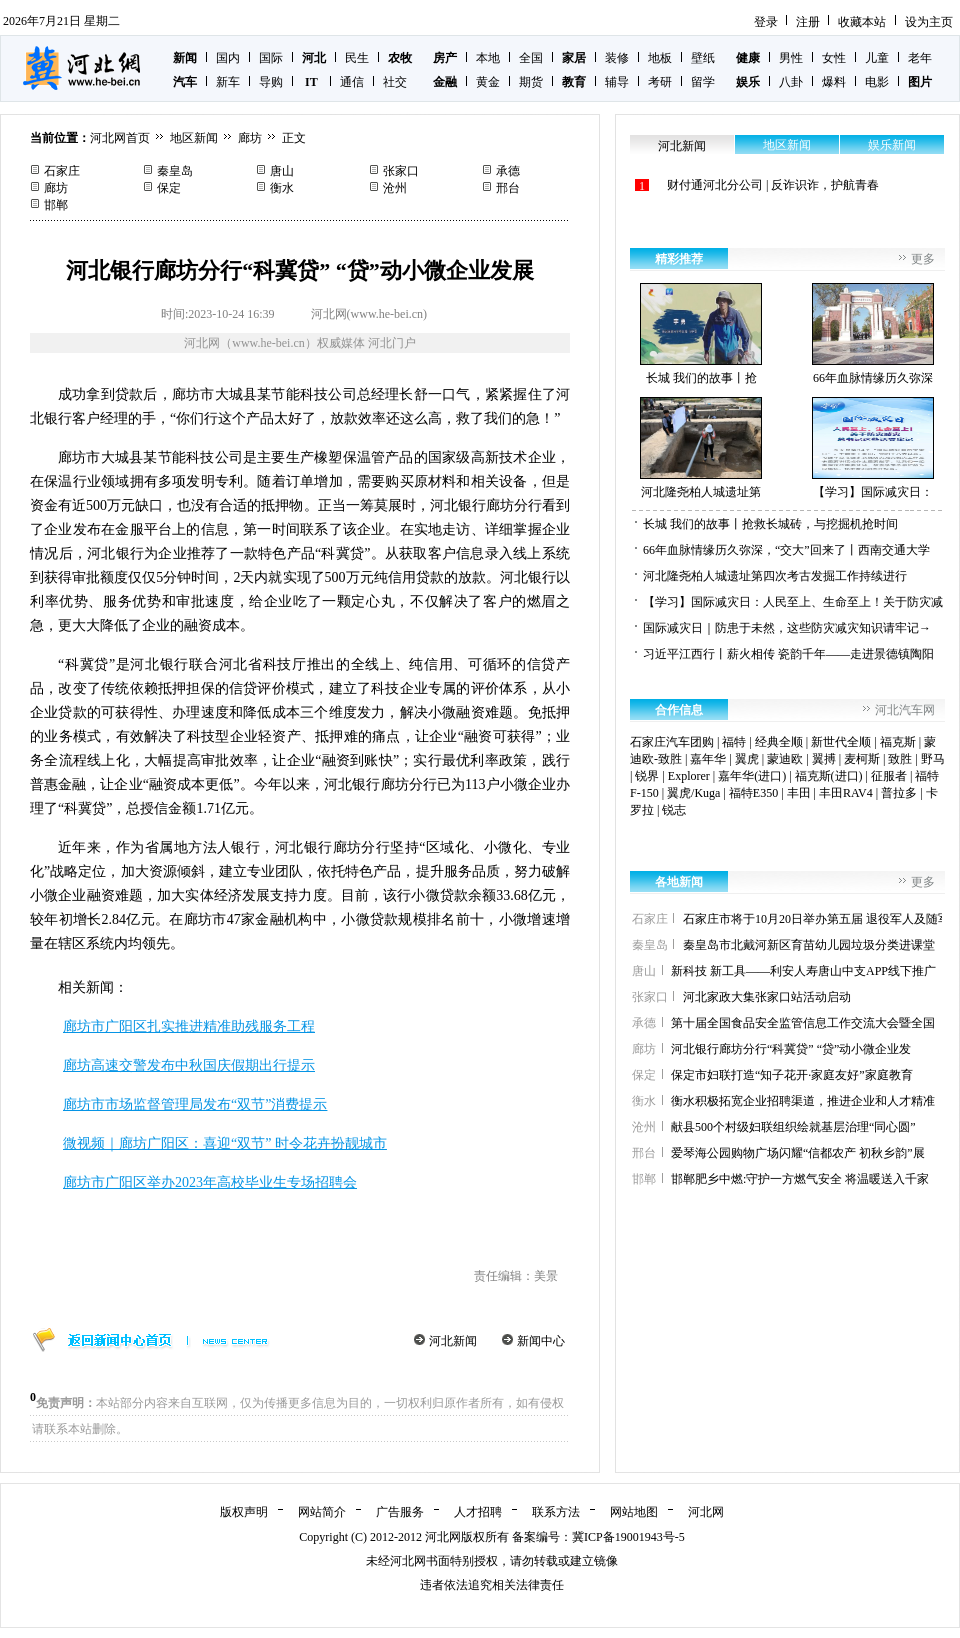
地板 (660, 58)
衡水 (282, 188)
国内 (228, 58)
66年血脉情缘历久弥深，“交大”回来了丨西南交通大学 (786, 550)
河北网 (706, 1512)
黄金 (488, 82)
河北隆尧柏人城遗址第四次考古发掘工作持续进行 (775, 576)
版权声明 (244, 1512)
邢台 (508, 188)
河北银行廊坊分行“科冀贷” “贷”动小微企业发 (791, 1049)
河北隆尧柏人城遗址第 (701, 448)
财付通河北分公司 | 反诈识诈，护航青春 (773, 185)
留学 (703, 82)
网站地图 (634, 1512)
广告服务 (400, 1512)
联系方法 (556, 1512)
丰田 (799, 793)
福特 (734, 742)
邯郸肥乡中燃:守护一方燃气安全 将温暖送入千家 (800, 1179)
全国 (531, 58)
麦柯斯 (862, 759)
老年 (920, 58)
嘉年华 (708, 759)
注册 (808, 22)
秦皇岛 (175, 171)
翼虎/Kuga (693, 793)
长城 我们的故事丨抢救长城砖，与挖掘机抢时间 (770, 524)
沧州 (395, 188)
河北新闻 (453, 1341)
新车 (228, 82)
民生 (357, 58)
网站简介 (322, 1512)
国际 (271, 58)
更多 (923, 259)
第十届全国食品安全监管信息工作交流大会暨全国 (803, 1023)
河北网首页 (120, 138)
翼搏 (824, 759)
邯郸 (56, 205)
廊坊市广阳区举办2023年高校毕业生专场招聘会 (210, 1182)
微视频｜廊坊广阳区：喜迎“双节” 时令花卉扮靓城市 (225, 1143)
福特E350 (753, 793)
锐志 (674, 810)
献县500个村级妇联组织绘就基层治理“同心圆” (793, 1127)
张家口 (401, 171)
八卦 (791, 82)
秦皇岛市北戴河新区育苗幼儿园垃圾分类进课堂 (809, 945)
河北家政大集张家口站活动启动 (767, 997)
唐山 (282, 171)
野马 (933, 759)
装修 (617, 58)
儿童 (877, 58)
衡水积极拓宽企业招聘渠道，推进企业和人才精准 (803, 1101)
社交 (395, 82)
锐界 (647, 776)
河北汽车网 (905, 710)
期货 (531, 82)
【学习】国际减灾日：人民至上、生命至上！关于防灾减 (793, 602)
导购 (271, 82)
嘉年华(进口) (752, 776)
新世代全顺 (841, 742)
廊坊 (250, 138)
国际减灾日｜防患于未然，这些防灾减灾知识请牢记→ (787, 628)
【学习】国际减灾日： (873, 448)
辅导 (617, 82)
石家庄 (62, 171)
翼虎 (747, 759)
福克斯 (898, 742)
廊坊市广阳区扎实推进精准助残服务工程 (189, 1026)
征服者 (889, 776)
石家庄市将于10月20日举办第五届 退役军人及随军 (816, 919)
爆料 (834, 82)
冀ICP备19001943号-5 (628, 1537)
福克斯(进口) (829, 776)
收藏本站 (862, 22)
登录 (766, 22)
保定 (169, 188)
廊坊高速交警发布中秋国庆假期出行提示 (189, 1065)
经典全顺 (779, 742)
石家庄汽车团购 (672, 742)
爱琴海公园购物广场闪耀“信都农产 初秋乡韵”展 (798, 1153)
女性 (834, 58)
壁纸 (703, 58)
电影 (877, 82)
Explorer (689, 776)
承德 (508, 171)
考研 (660, 82)
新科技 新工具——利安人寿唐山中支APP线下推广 (803, 971)
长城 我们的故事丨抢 (701, 334)
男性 (791, 58)
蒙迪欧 (785, 759)
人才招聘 (478, 1512)
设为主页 (929, 22)
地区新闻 (194, 138)
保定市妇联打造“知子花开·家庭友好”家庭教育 (792, 1075)
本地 (488, 58)
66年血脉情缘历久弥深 (873, 334)
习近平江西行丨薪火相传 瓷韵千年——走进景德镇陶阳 (788, 654)
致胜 (900, 759)
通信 (352, 82)
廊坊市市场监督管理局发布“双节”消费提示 (195, 1104)
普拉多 (899, 793)
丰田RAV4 (846, 793)
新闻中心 (541, 1341)
